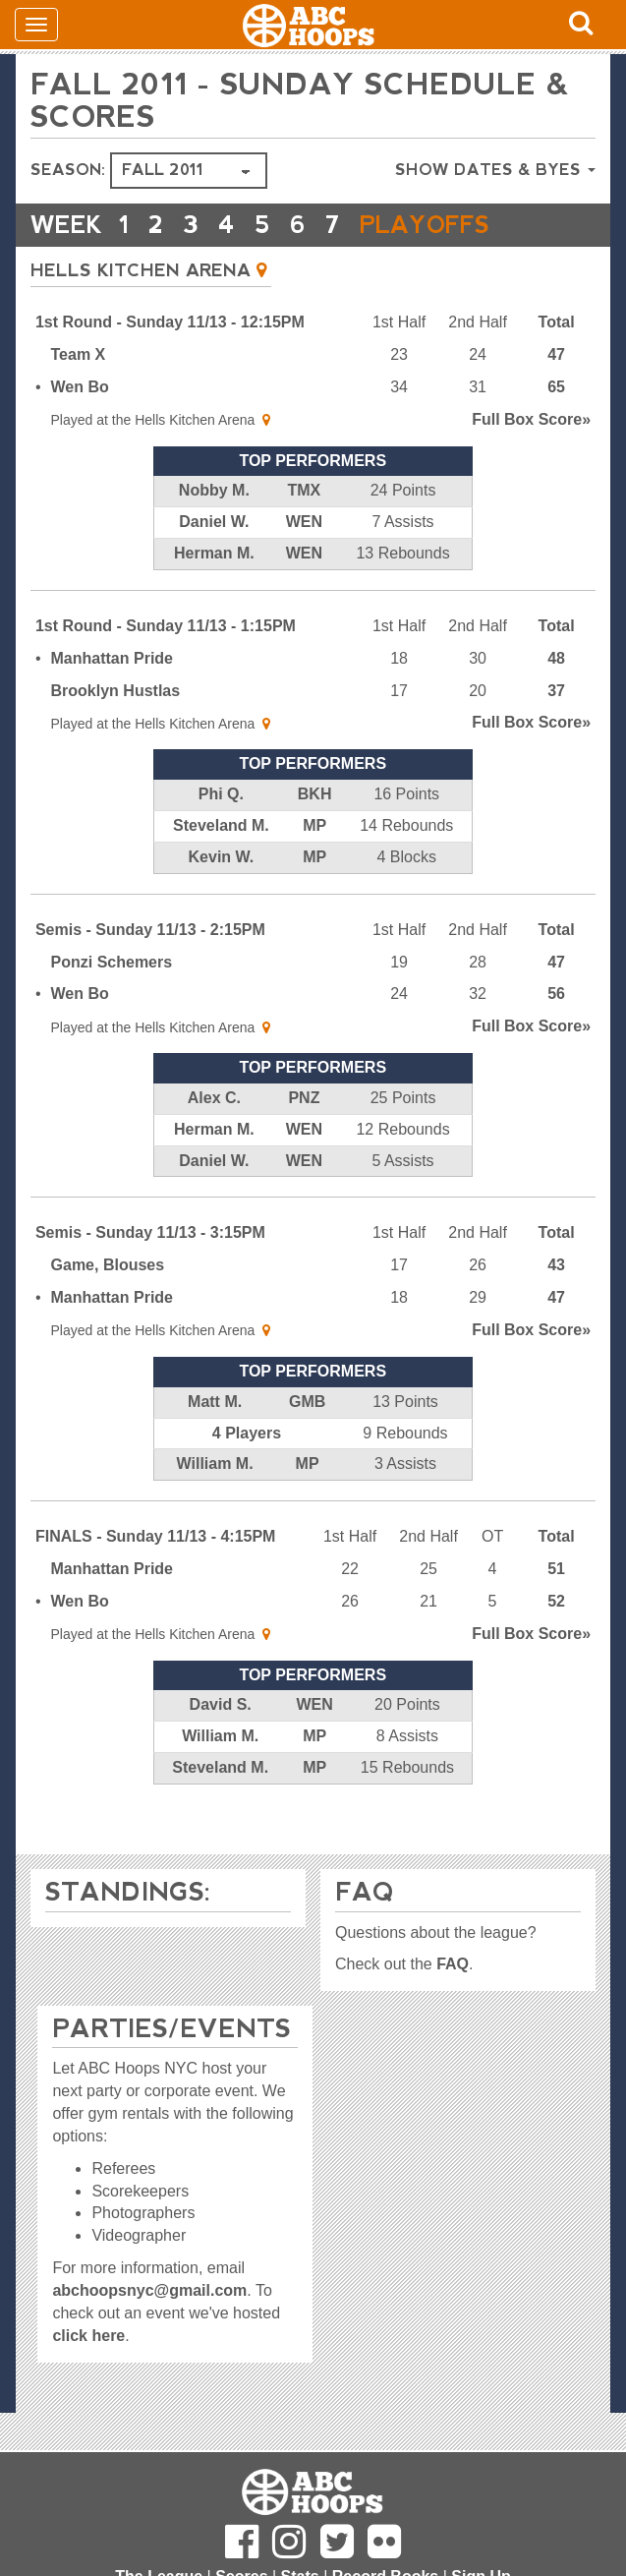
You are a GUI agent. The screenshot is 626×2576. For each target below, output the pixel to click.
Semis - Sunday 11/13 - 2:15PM (150, 929)
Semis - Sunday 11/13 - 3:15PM (150, 1232)
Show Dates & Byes (495, 169)
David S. (221, 1704)
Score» (531, 419)
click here (88, 2335)
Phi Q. (221, 794)
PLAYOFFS (424, 224)
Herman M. (214, 553)
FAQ (452, 1964)
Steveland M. (221, 825)
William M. (215, 1463)
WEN (304, 521)
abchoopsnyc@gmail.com (149, 2290)
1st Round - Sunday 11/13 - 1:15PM (165, 625)
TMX (304, 490)
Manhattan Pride (112, 658)
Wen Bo (80, 387)
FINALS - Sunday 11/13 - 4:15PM (155, 1536)
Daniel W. (214, 521)
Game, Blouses (108, 1265)
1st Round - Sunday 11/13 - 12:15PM (170, 322)
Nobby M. (214, 490)
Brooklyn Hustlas (116, 690)
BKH (315, 794)
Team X (78, 354)
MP (314, 825)
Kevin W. (222, 857)
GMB (307, 1401)
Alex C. (214, 1097)
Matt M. (215, 1401)
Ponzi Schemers (112, 962)
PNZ (303, 1097)
